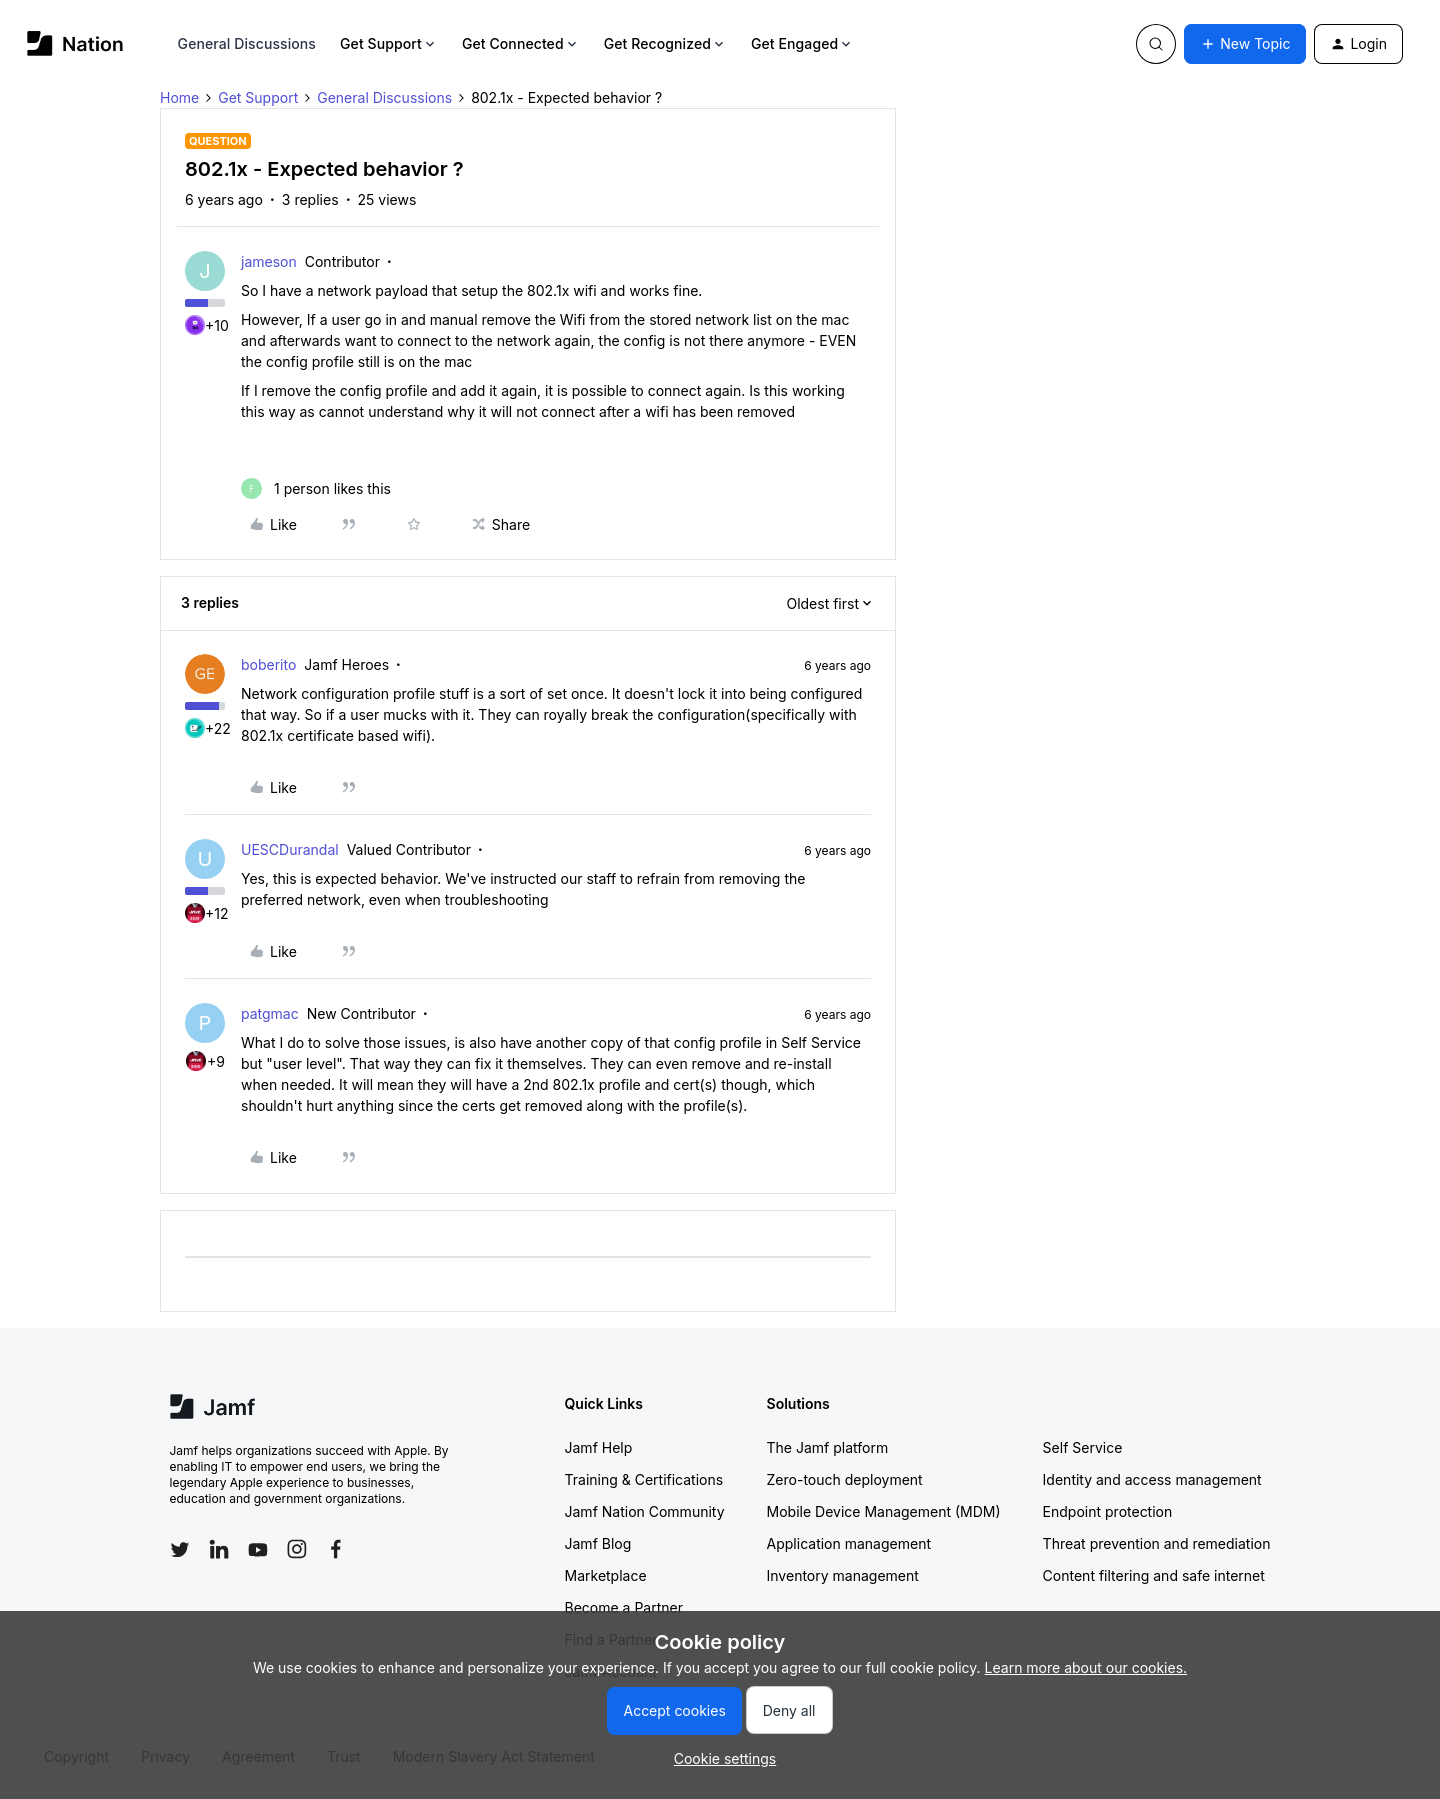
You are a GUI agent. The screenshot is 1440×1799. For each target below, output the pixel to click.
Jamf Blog (598, 1543)
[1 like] (316, 488)
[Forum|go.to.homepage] (75, 43)
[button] (1245, 44)
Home (179, 97)
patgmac (270, 1013)
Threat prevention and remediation (1157, 1543)
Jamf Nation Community (645, 1511)
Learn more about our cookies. (1086, 1667)
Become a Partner (624, 1607)
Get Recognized (665, 43)
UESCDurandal (290, 849)
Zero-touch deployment (845, 1479)
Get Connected (521, 43)
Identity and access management (1152, 1479)
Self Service (1083, 1447)
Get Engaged (802, 43)
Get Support (389, 43)
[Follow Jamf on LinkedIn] (219, 1549)
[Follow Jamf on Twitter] (180, 1550)
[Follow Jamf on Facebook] (336, 1549)
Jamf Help (599, 1447)
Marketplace (606, 1575)
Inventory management (843, 1575)
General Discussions (247, 43)
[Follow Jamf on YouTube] (258, 1549)
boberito (268, 664)
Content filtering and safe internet (1154, 1575)
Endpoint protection (1108, 1511)
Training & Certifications (644, 1479)
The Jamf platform (828, 1447)
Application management (849, 1543)
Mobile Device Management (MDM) (884, 1511)
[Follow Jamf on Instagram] (297, 1549)
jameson (269, 261)
